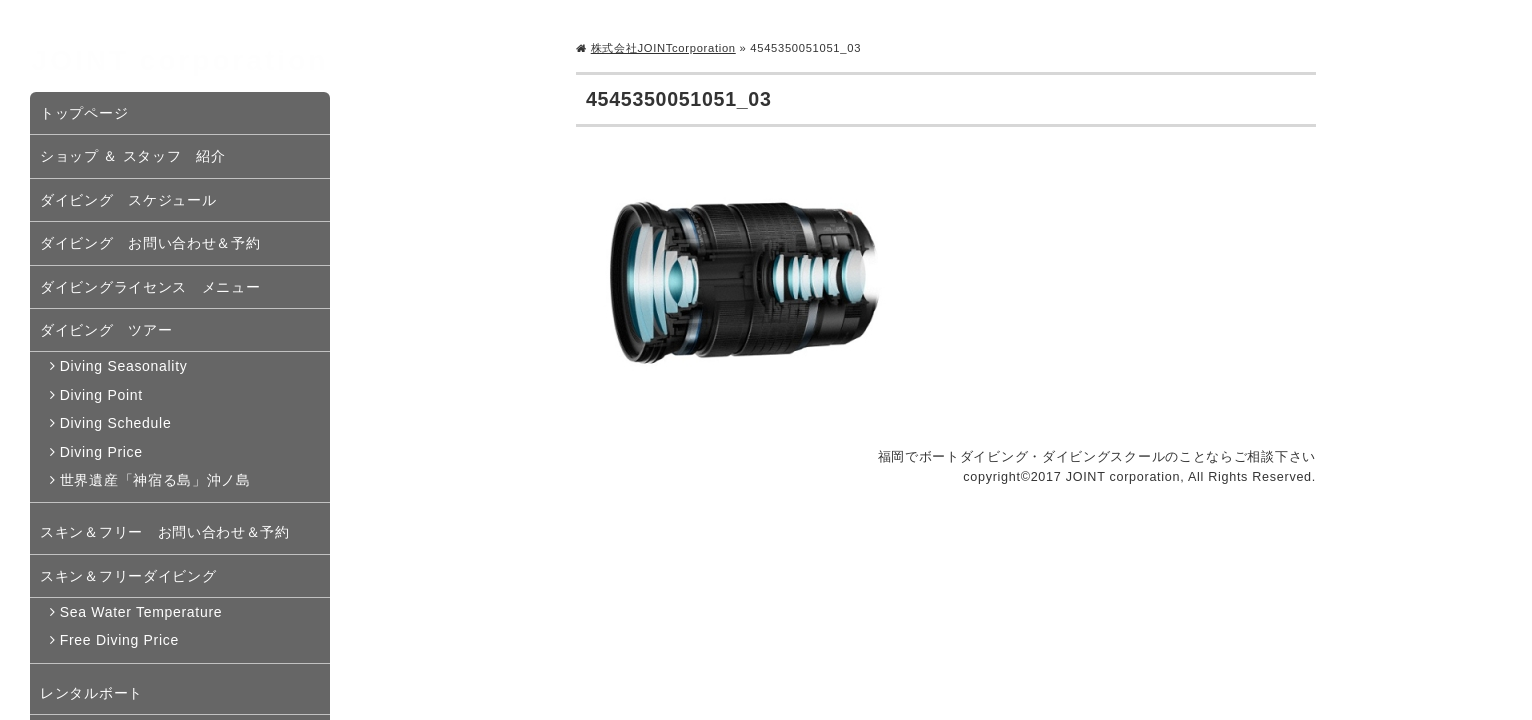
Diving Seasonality (124, 366)
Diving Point (101, 395)
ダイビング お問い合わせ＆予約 (150, 243)
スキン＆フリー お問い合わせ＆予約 (165, 532)
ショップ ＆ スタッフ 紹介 (133, 156)
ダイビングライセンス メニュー (150, 287)
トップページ (84, 113)
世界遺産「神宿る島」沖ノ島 (155, 480)
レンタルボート (91, 693)
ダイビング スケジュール (128, 200)
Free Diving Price (119, 640)
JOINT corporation (180, 60)
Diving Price (101, 452)
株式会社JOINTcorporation (663, 48)
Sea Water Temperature (141, 612)
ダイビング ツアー (106, 330)
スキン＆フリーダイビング (128, 576)
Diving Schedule (116, 423)
